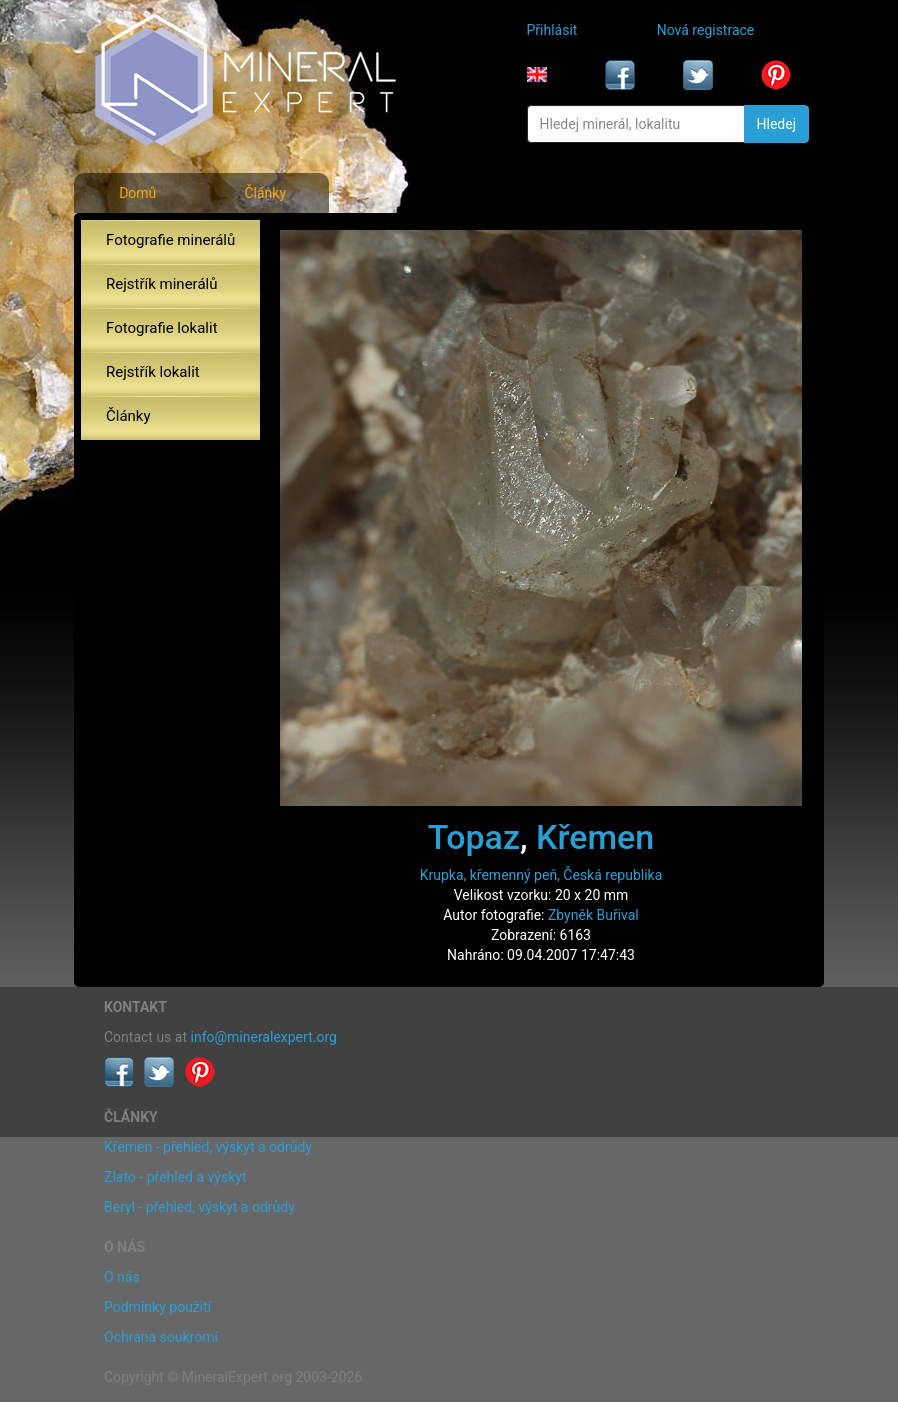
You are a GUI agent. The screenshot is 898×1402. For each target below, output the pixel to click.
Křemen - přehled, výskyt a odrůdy (208, 1147)
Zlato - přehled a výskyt (175, 1177)
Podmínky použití (157, 1307)
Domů (137, 193)
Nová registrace (706, 30)
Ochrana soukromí (161, 1337)
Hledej (776, 124)
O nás (122, 1277)
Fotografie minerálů (170, 240)
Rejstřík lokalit (153, 372)
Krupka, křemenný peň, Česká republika (541, 875)
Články (265, 193)
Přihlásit (552, 30)
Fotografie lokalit (162, 328)
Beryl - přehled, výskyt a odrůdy (199, 1207)
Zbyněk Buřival (593, 915)
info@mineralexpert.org (264, 1037)
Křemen (595, 837)
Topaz (474, 837)
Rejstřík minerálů (161, 284)
